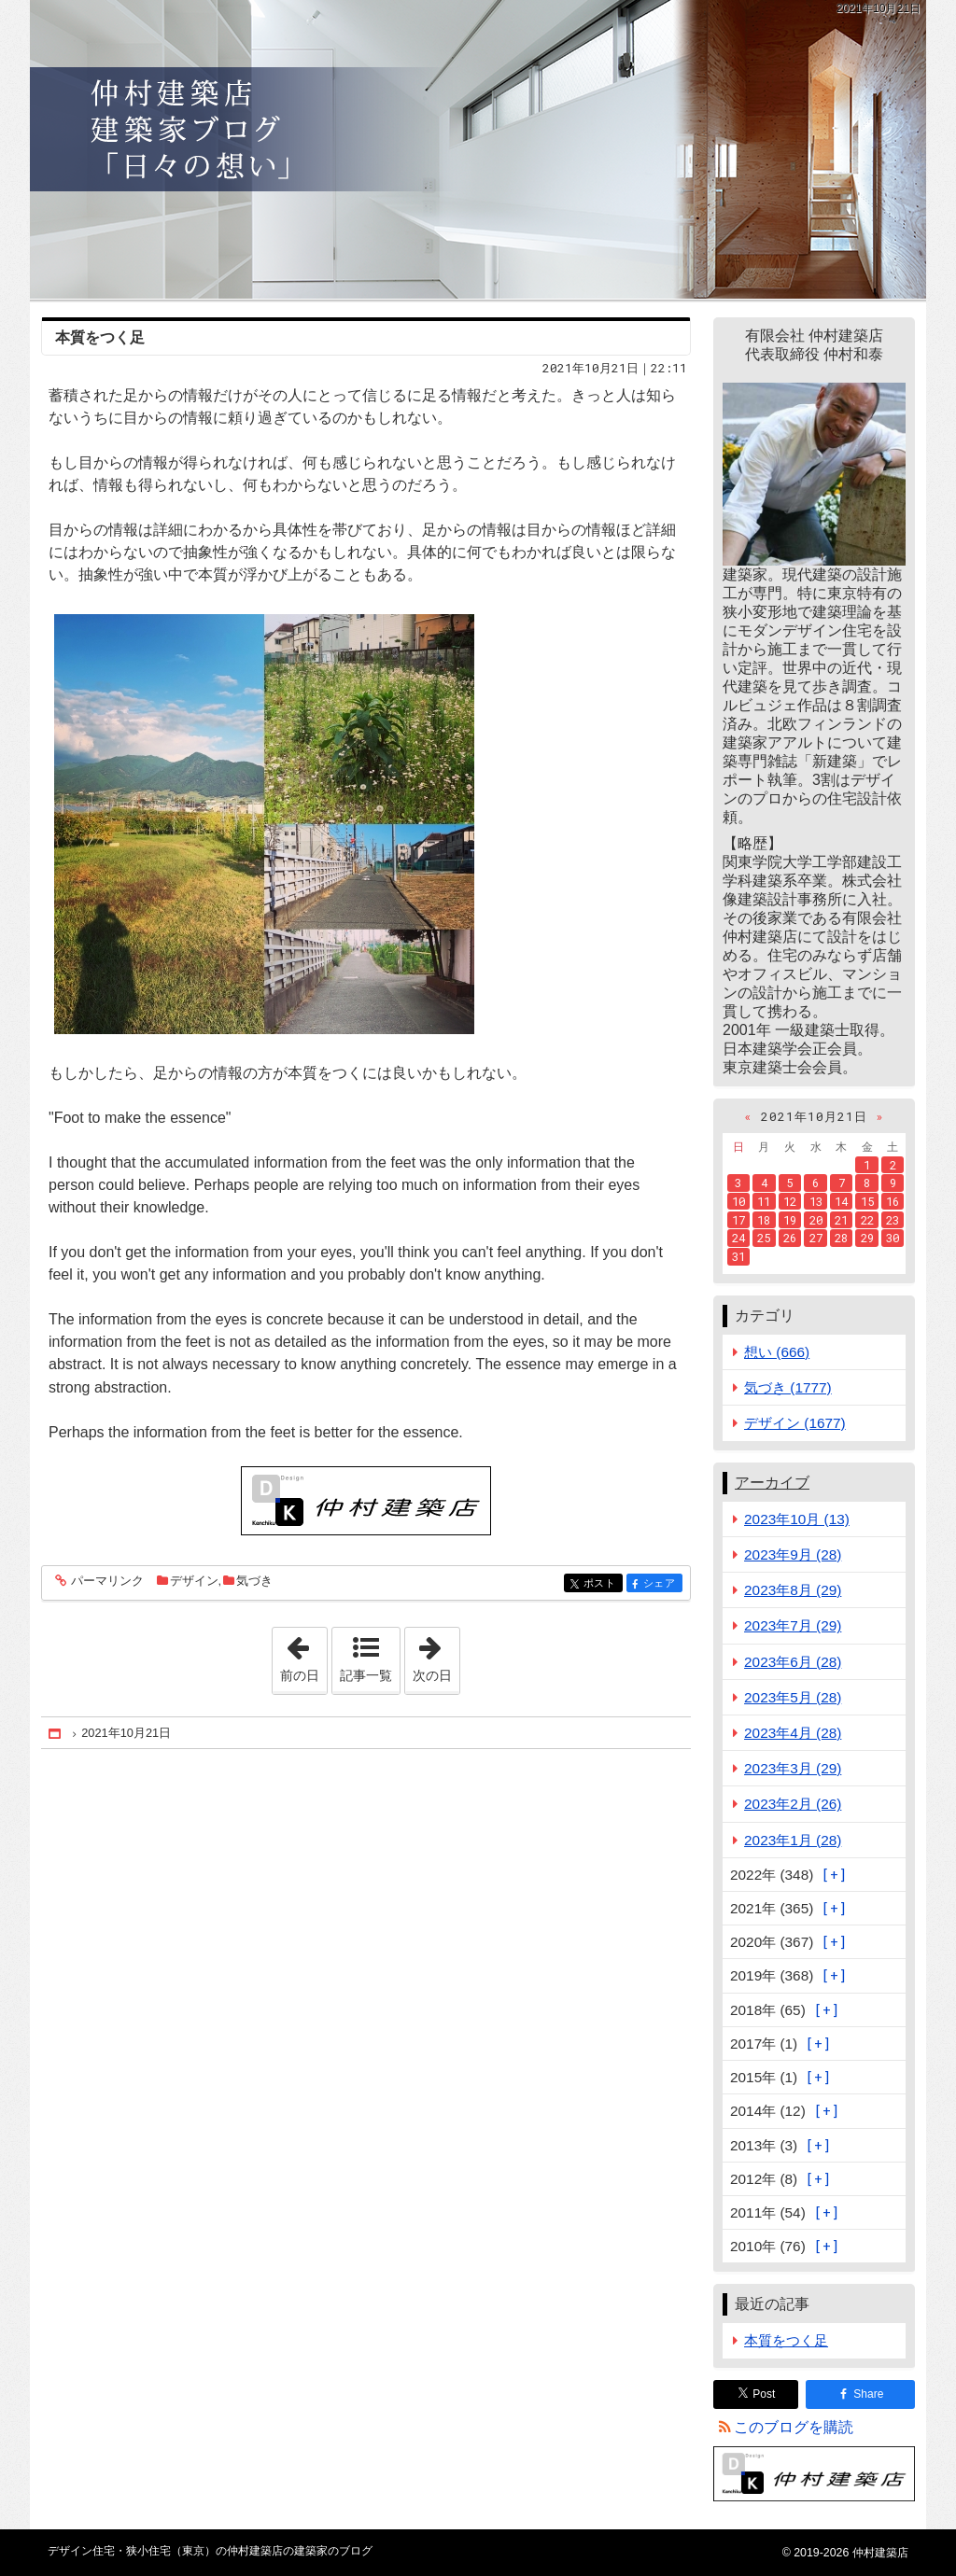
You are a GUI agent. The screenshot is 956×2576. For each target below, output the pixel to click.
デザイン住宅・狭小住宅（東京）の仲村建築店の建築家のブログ (478, 149)
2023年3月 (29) (792, 1768)
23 (892, 1219)
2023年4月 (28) (792, 1733)
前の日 (303, 1655)
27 (815, 1237)
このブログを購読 (793, 2427)
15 (867, 1201)
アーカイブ (772, 1483)
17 (738, 1219)
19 (789, 1219)
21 (841, 1219)
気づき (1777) (788, 1387)
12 (789, 1201)
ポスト (602, 1584)
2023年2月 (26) (792, 1804)
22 (867, 1219)
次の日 (436, 1655)
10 (738, 1201)
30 (892, 1237)
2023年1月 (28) (792, 1840)
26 (789, 1237)
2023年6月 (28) (792, 1662)
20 (815, 1219)
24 (738, 1237)
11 (763, 1201)
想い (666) (776, 1352)
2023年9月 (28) (792, 1554)
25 (763, 1237)
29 (867, 1237)
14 (841, 1201)
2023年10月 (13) (797, 1519)
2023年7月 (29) (792, 1625)
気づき (254, 1581)
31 (738, 1256)
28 (841, 1237)
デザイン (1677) (795, 1423)
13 (815, 1201)
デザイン (194, 1581)
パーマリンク (106, 1581)
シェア (661, 1584)
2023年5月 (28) (792, 1697)
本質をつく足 (100, 337)
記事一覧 (366, 1675)
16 (892, 1201)
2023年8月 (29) (792, 1590)
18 (763, 1219)
